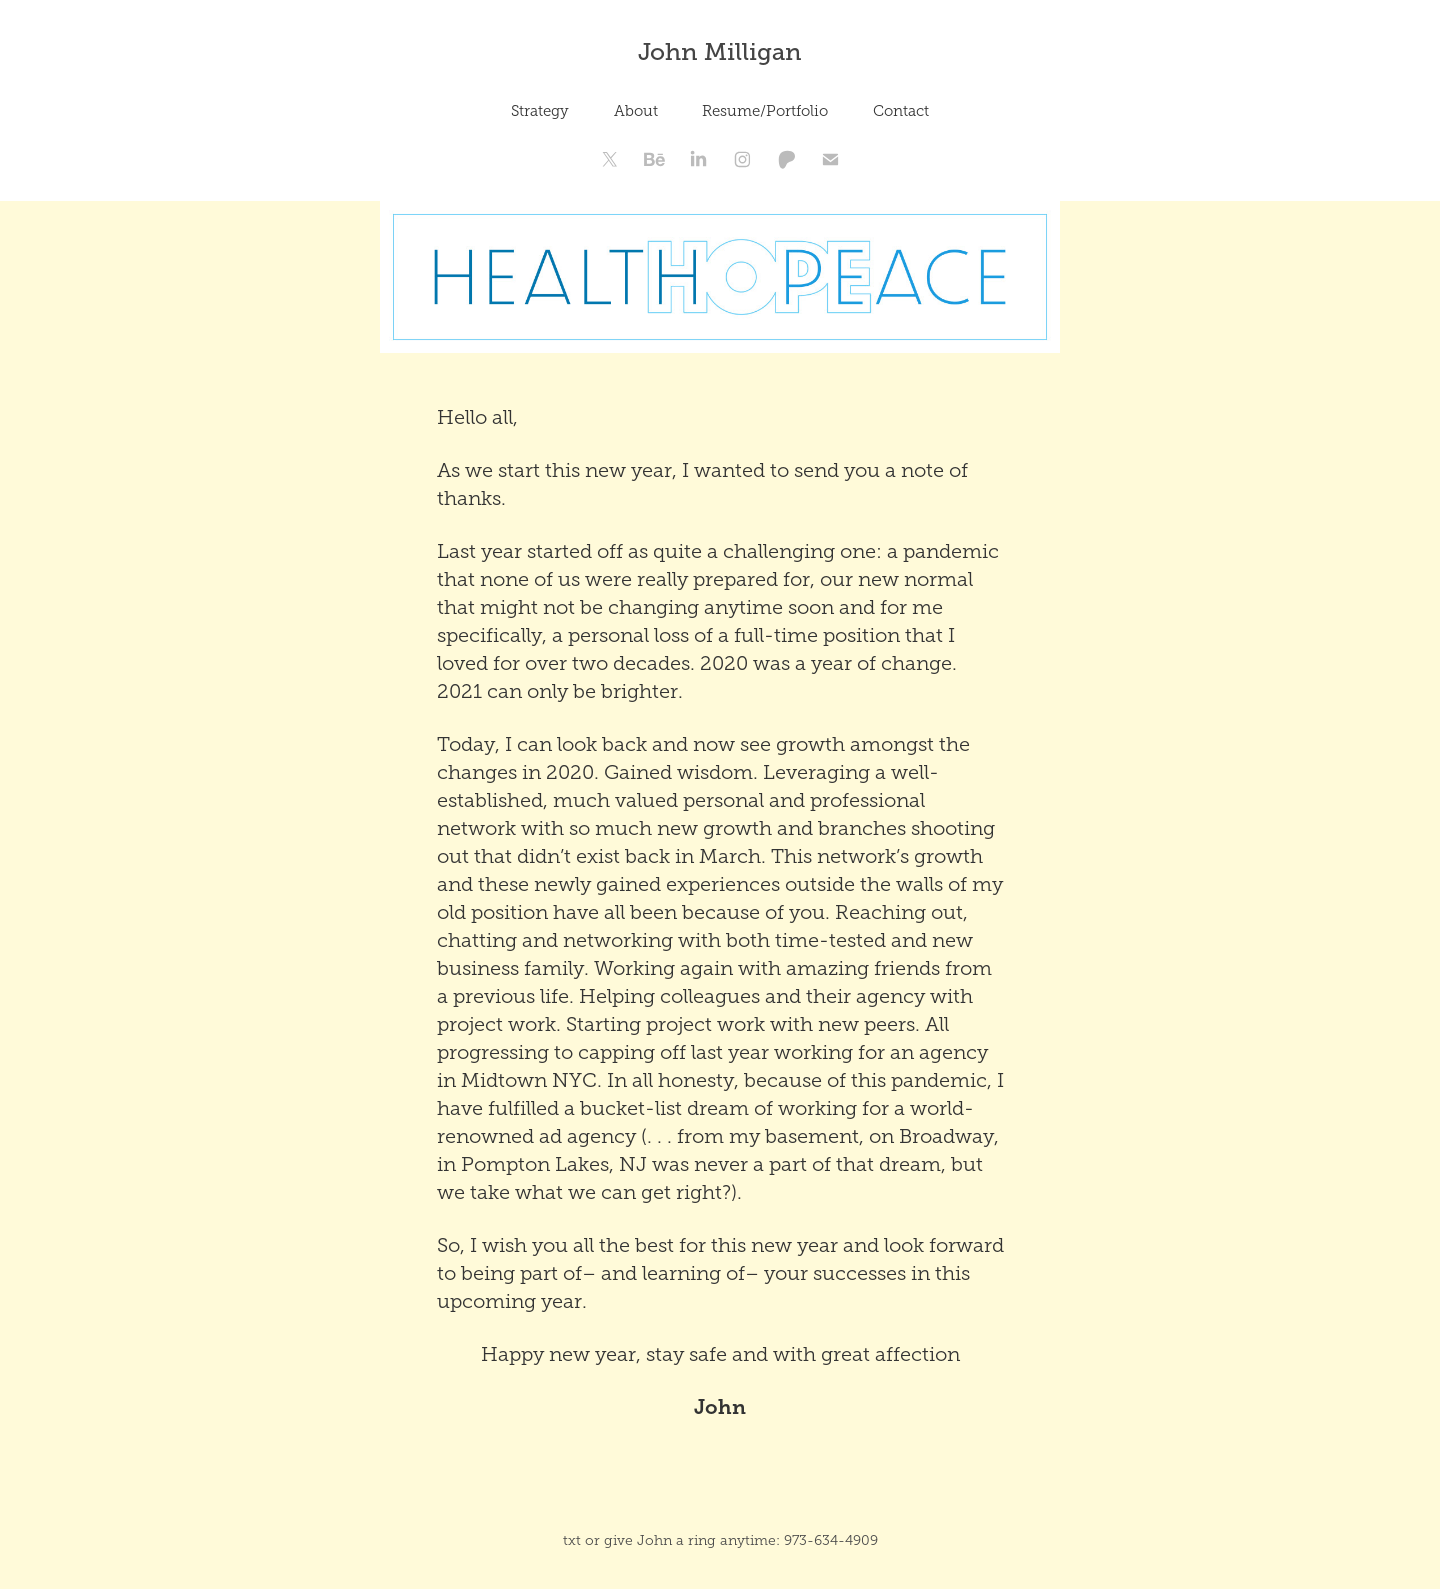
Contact (901, 111)
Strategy (540, 111)
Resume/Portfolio (765, 111)
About (636, 111)
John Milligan (720, 51)
